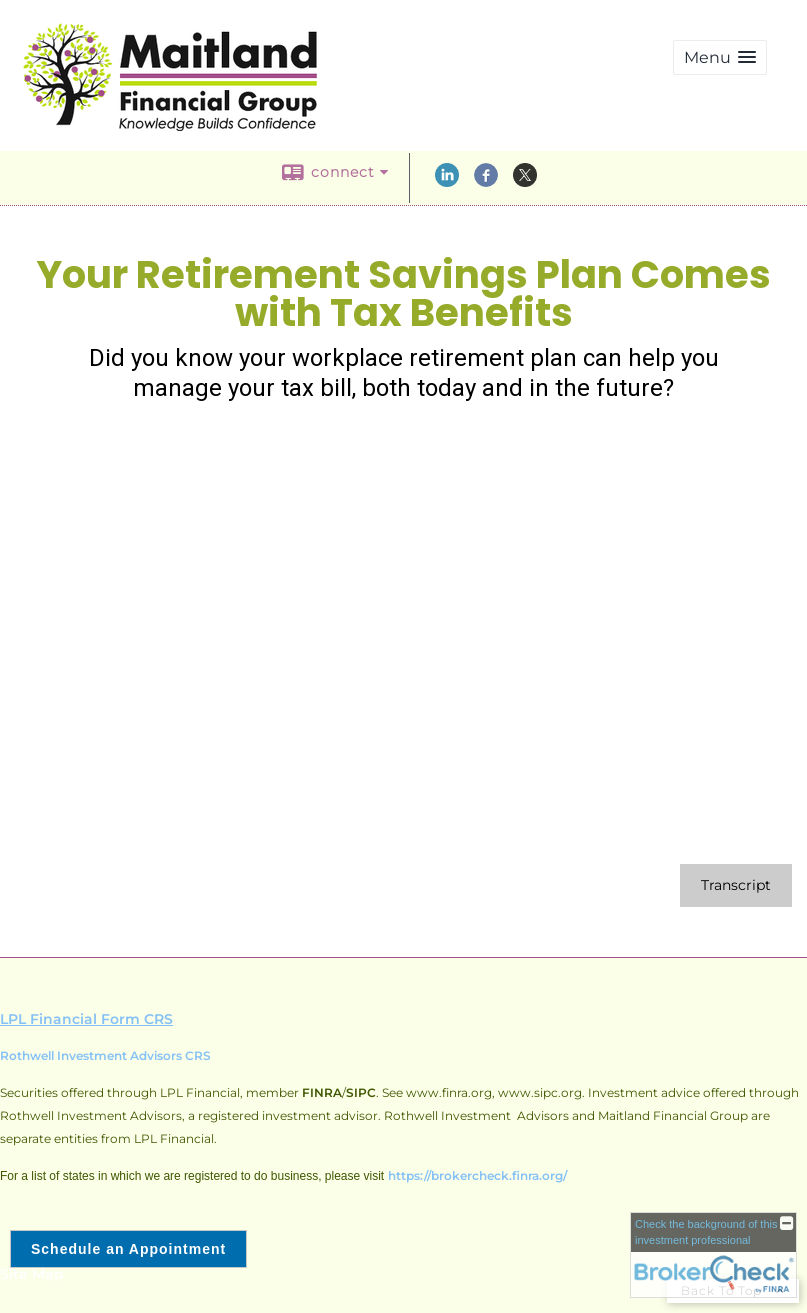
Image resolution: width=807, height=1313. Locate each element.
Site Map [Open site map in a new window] (32, 1274)
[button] (720, 57)
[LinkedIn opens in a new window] (447, 182)
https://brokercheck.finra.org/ (477, 1175)
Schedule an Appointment (128, 1249)
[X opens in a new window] (525, 182)
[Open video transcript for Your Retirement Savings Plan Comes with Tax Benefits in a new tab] (736, 885)
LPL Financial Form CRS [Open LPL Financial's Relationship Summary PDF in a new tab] (86, 1019)
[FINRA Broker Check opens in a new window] (713, 1255)
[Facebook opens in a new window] (486, 182)
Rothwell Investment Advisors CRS (105, 1055)
